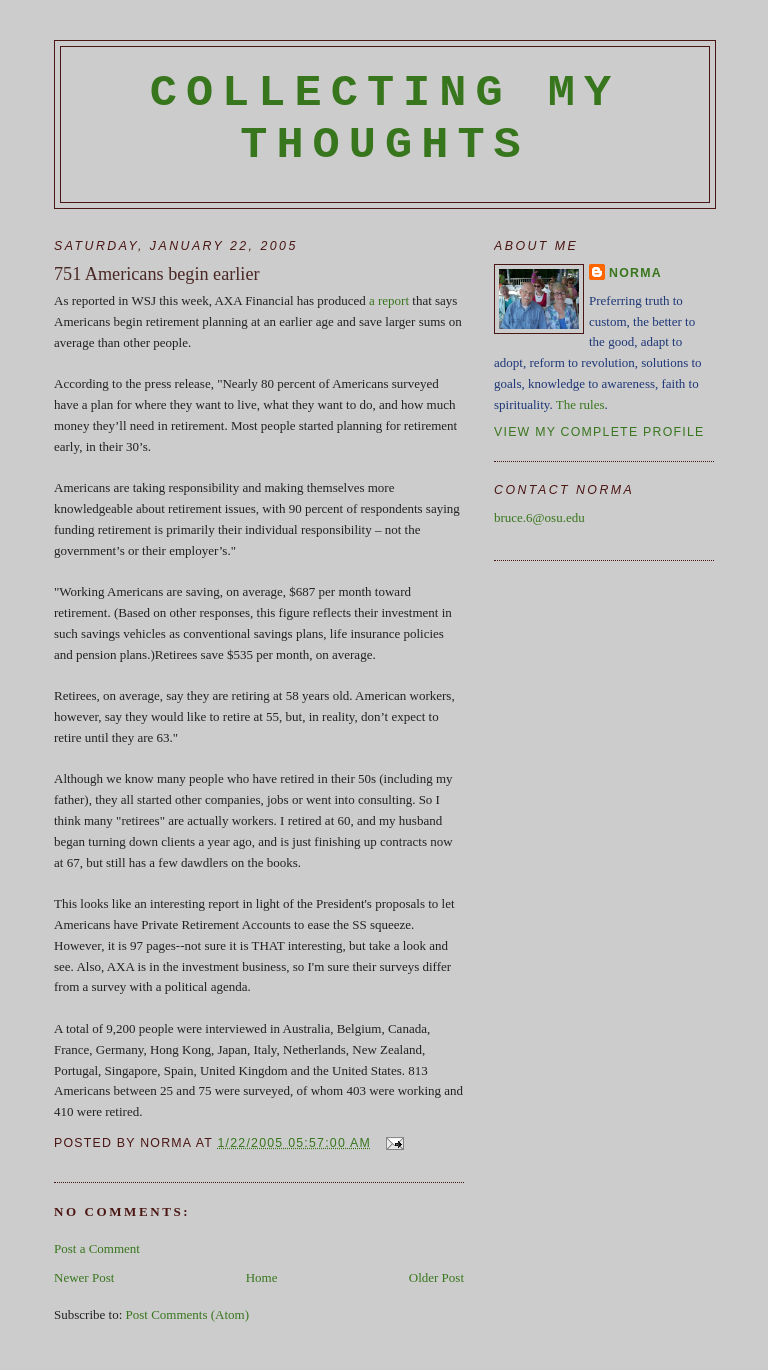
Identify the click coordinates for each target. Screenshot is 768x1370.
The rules (580, 404)
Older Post (436, 1277)
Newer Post (84, 1277)
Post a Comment (97, 1248)
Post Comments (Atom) (188, 1314)
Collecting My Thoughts (385, 119)
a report (389, 300)
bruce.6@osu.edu (539, 517)
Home (262, 1277)
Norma (635, 273)
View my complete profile (599, 432)
